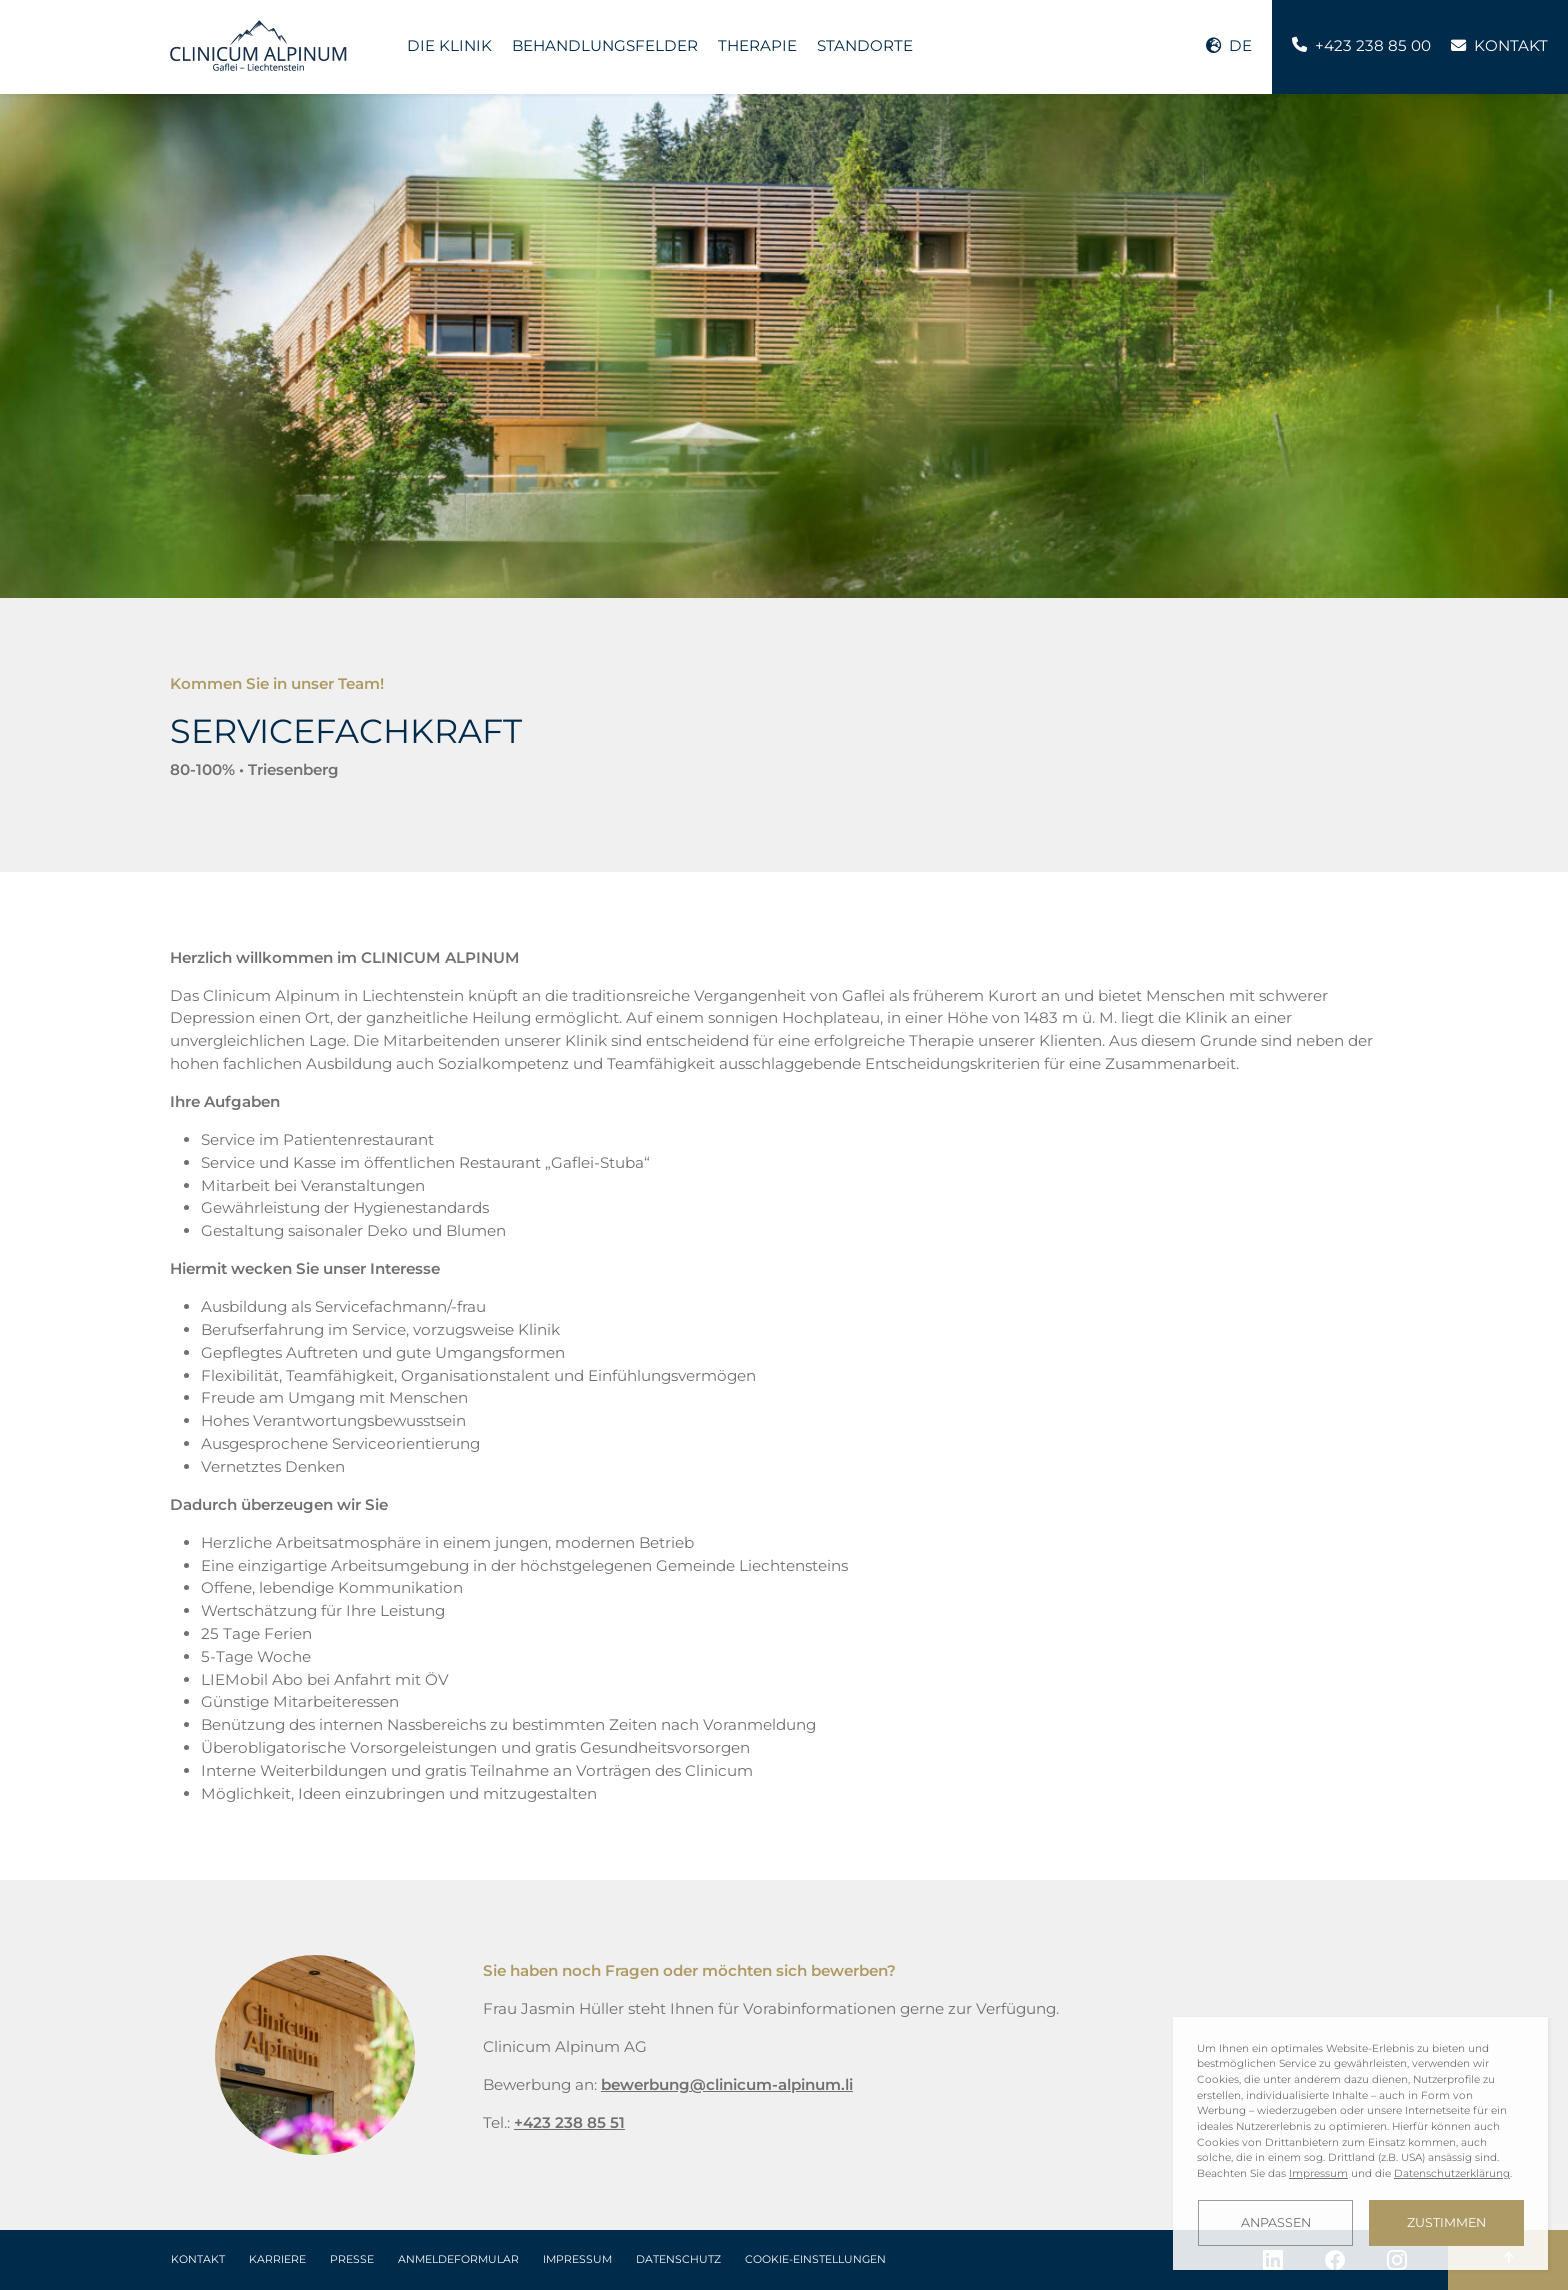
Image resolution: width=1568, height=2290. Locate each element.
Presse (352, 2259)
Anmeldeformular (458, 2259)
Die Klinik (449, 45)
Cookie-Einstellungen (815, 2259)
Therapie (757, 45)
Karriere (277, 2259)
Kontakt (198, 2259)
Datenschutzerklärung (1452, 2173)
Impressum (577, 2259)
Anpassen (1276, 2222)
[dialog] (1360, 2143)
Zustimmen (1446, 2222)
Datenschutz (678, 2259)
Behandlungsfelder (605, 45)
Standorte (865, 45)
